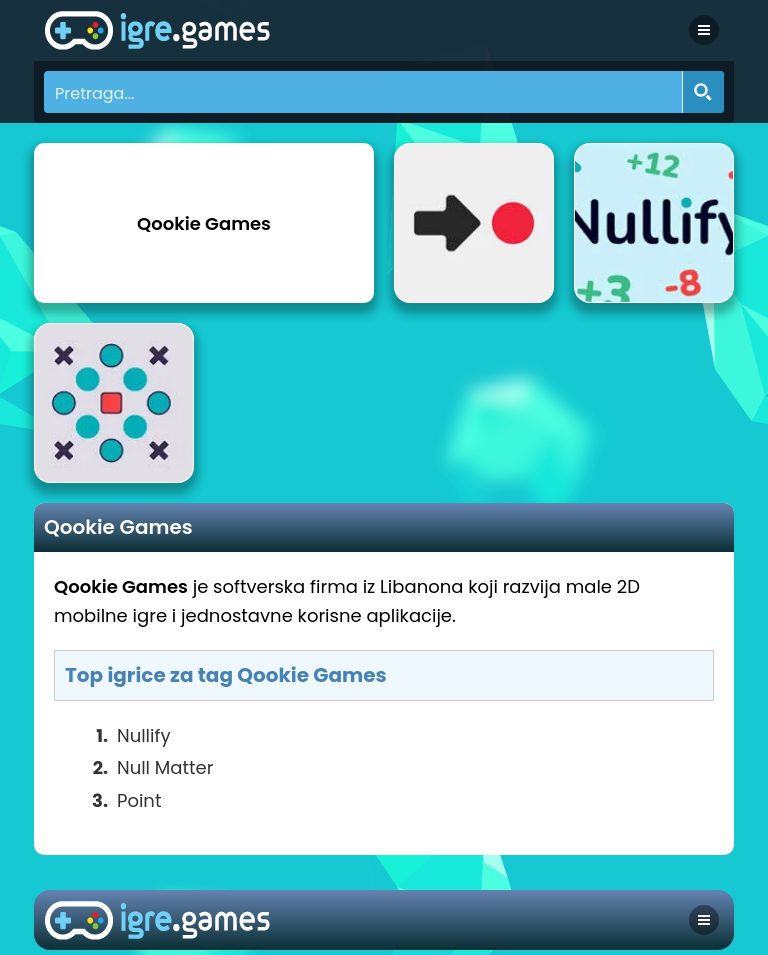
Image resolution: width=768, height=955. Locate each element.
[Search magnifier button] (703, 92)
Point (139, 800)
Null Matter (165, 767)
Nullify (144, 735)
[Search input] (364, 92)
